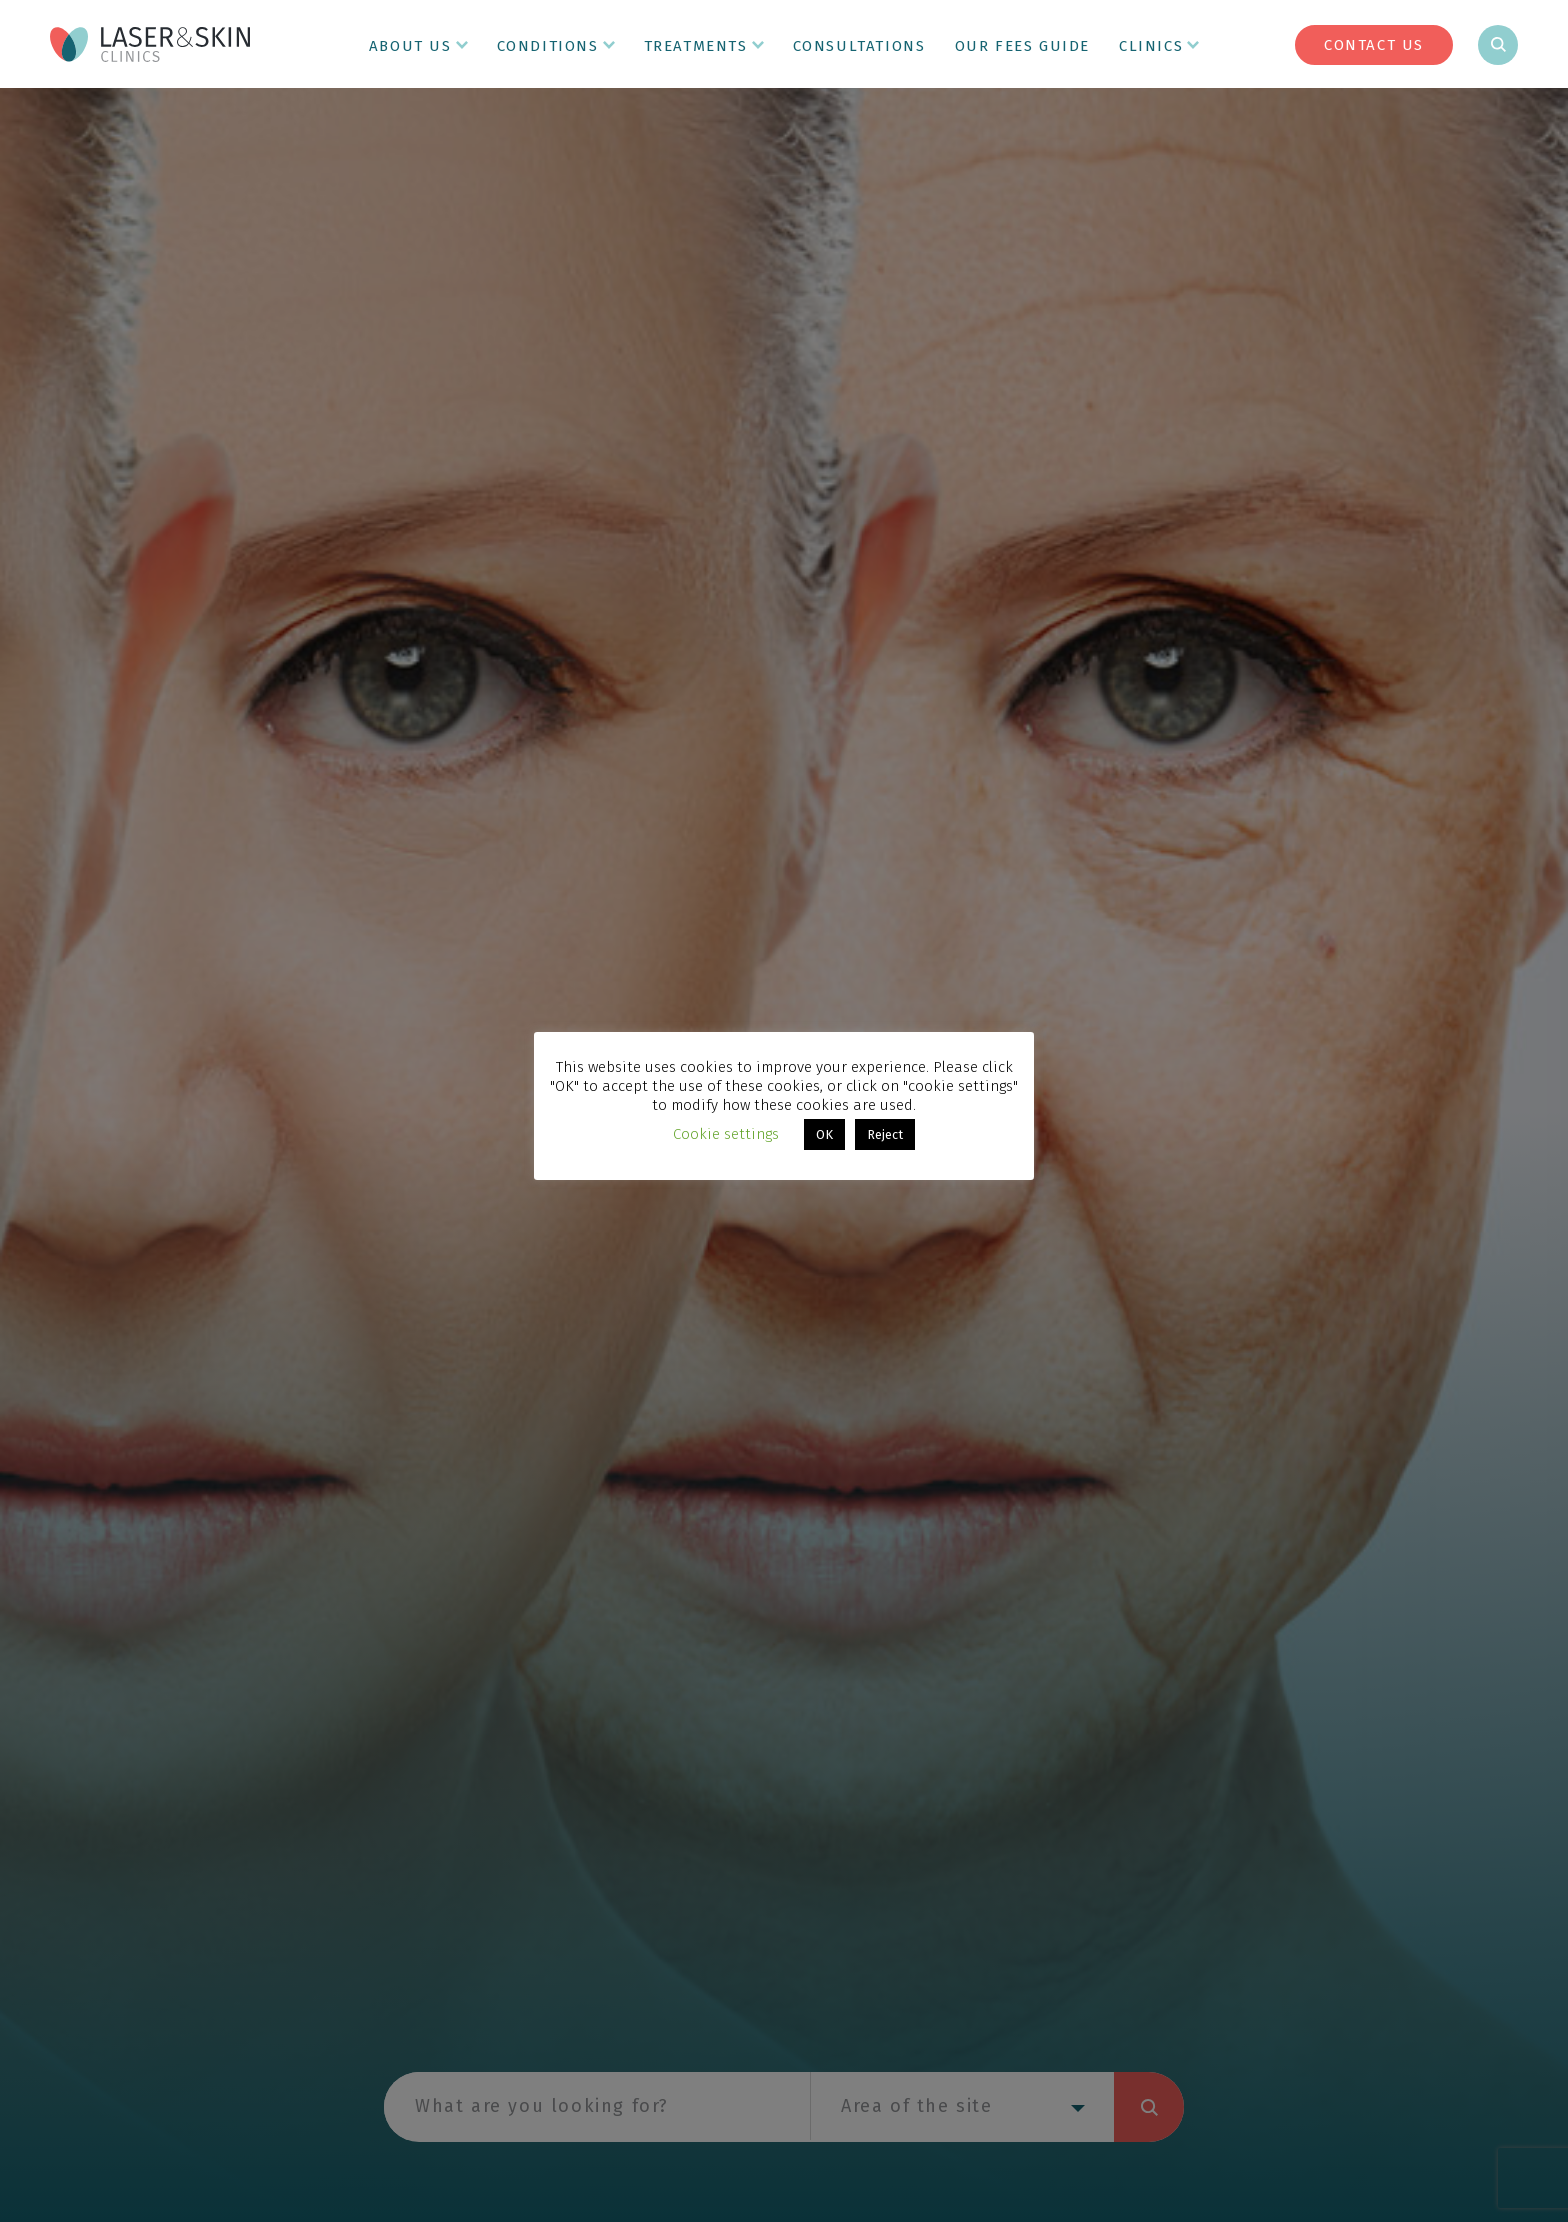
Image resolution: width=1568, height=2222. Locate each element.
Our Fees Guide (1022, 46)
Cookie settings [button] (726, 1134)
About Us (410, 46)
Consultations (859, 46)
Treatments (696, 46)
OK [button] (824, 1134)
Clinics (1151, 46)
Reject (885, 1134)
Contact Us (1374, 45)
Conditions (548, 46)
